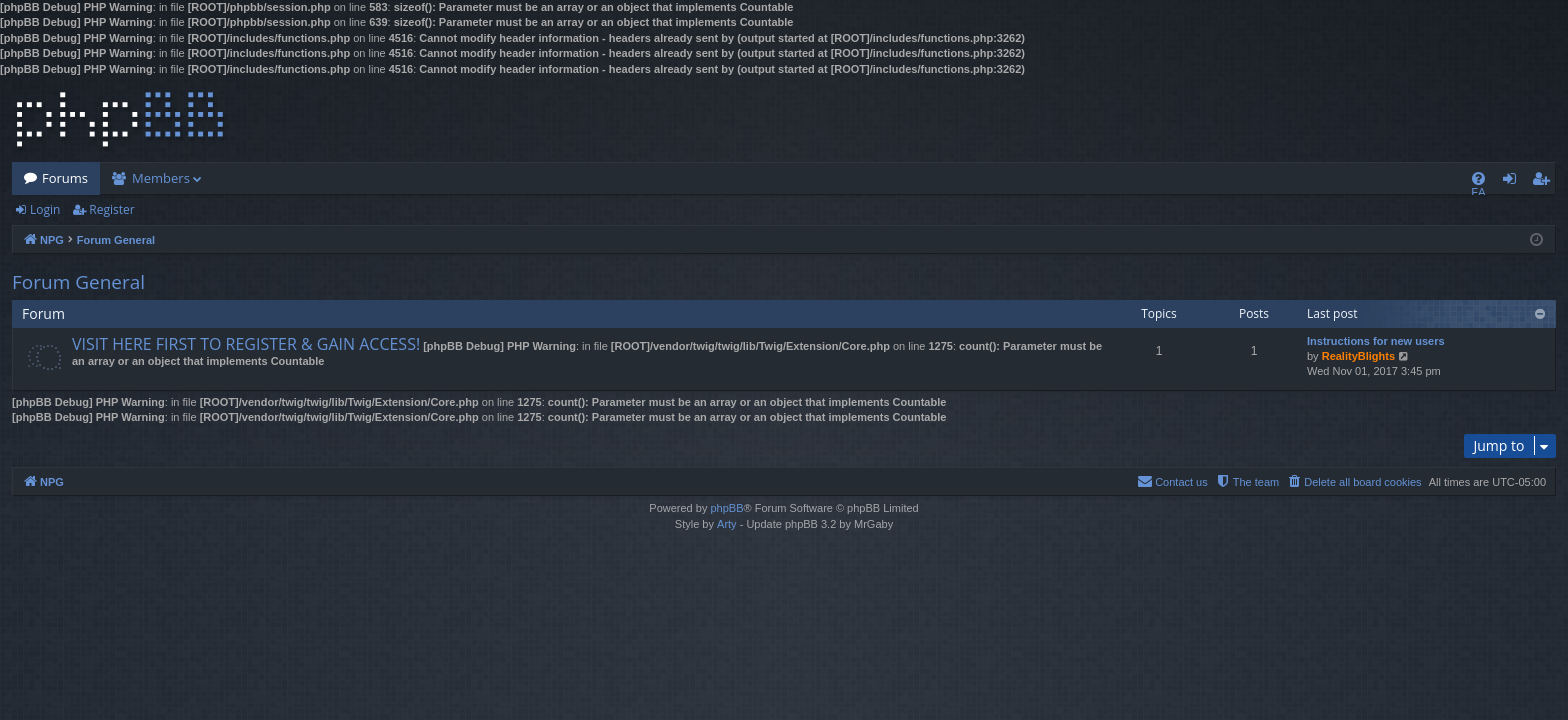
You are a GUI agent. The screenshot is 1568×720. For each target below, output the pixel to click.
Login (45, 209)
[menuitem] (1478, 178)
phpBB (726, 508)
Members (161, 178)
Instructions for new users (1376, 341)
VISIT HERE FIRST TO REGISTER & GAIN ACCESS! (246, 344)
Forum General (78, 282)
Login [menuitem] (1513, 182)
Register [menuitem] (1545, 182)
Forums (65, 178)
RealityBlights (1358, 356)
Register (111, 209)
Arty (727, 524)
